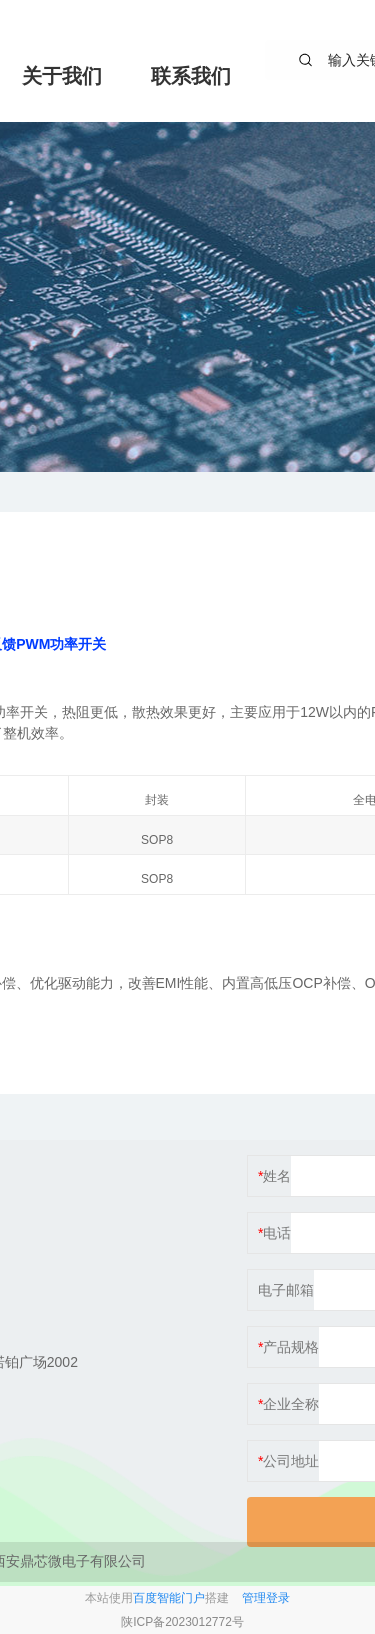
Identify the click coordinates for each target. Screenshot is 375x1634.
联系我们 (191, 76)
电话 (277, 1233)
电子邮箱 (286, 1290)
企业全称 (291, 1404)
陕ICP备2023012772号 (182, 1622)
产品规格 (291, 1347)
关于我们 (62, 76)
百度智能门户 (169, 1598)
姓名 (277, 1176)
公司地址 (291, 1461)
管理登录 (266, 1598)
